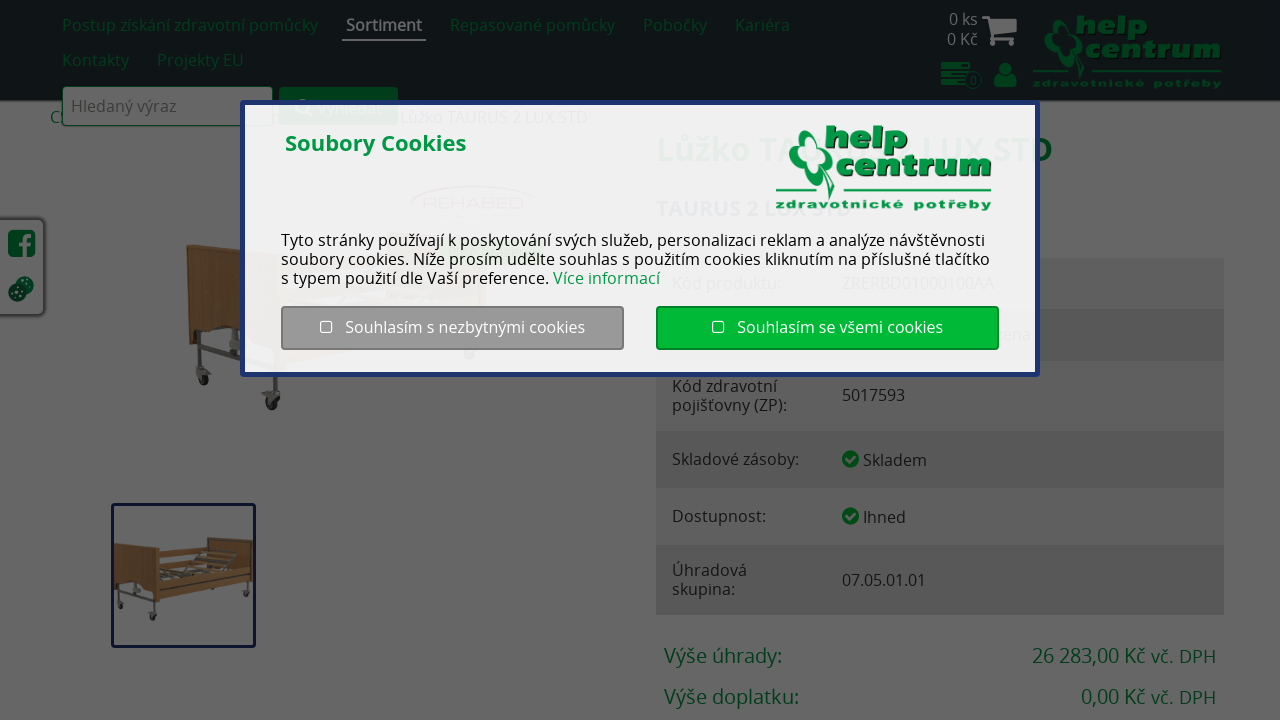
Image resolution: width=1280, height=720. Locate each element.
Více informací (606, 278)
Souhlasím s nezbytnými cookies (452, 327)
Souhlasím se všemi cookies (827, 327)
